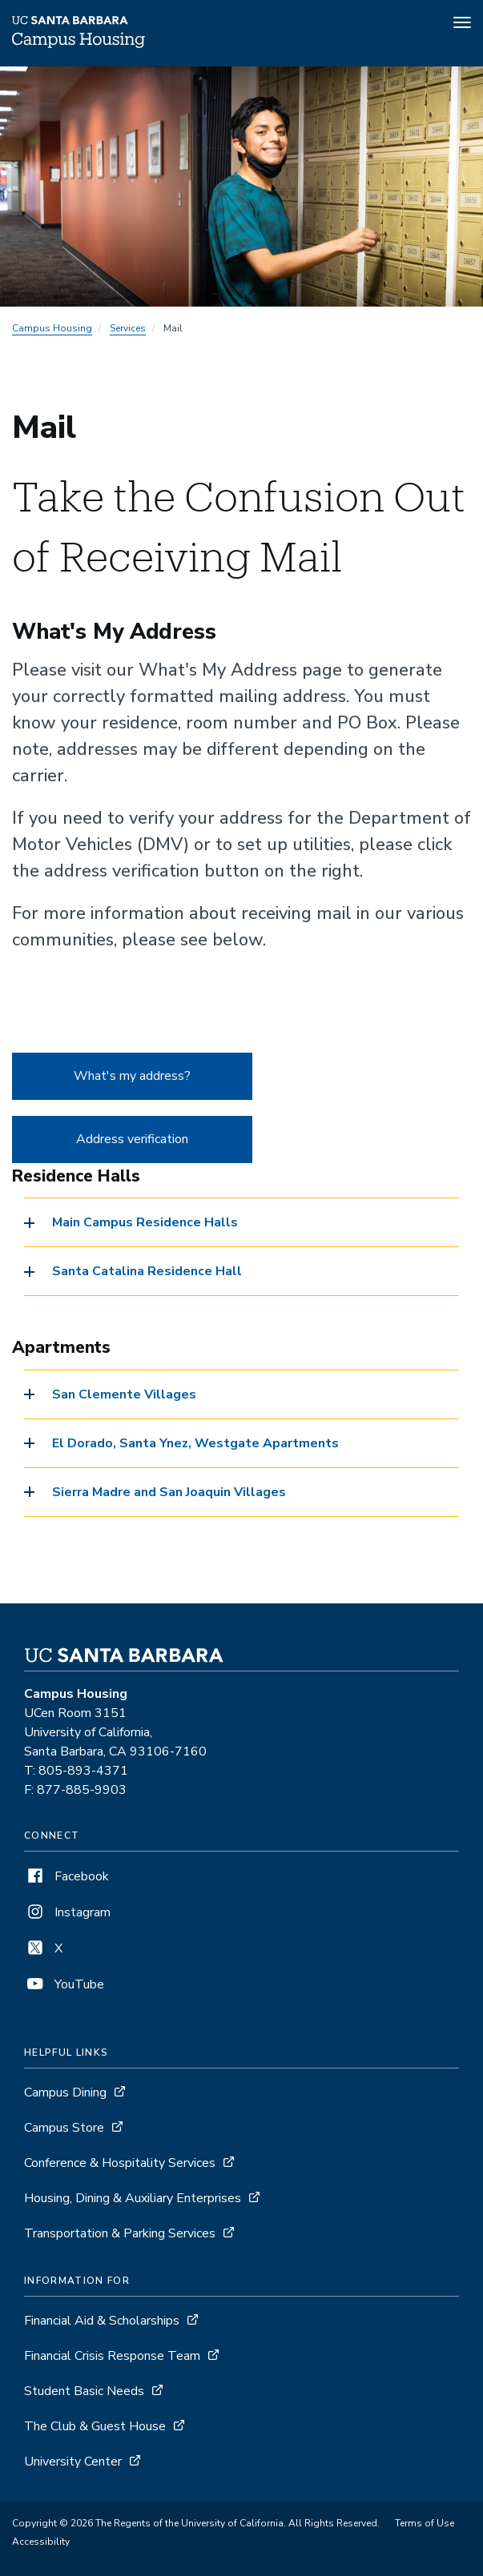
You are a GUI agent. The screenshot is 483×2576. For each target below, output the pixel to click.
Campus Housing (52, 328)
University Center (73, 2461)
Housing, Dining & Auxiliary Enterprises (132, 2198)
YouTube (64, 1984)
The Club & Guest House (95, 2426)
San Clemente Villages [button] (124, 1394)
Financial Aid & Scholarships (101, 2320)
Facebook (66, 1876)
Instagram (67, 1912)
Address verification (132, 1139)
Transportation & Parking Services (119, 2233)
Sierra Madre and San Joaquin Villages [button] (169, 1492)
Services (128, 328)
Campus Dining (65, 2092)
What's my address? (132, 1076)
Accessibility (41, 2541)
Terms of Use (424, 2523)
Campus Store (64, 2128)
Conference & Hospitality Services (119, 2163)
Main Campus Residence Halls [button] (145, 1222)
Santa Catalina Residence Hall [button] (147, 1271)
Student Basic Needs (84, 2391)
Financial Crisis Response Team (112, 2356)
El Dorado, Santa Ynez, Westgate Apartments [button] (195, 1443)
